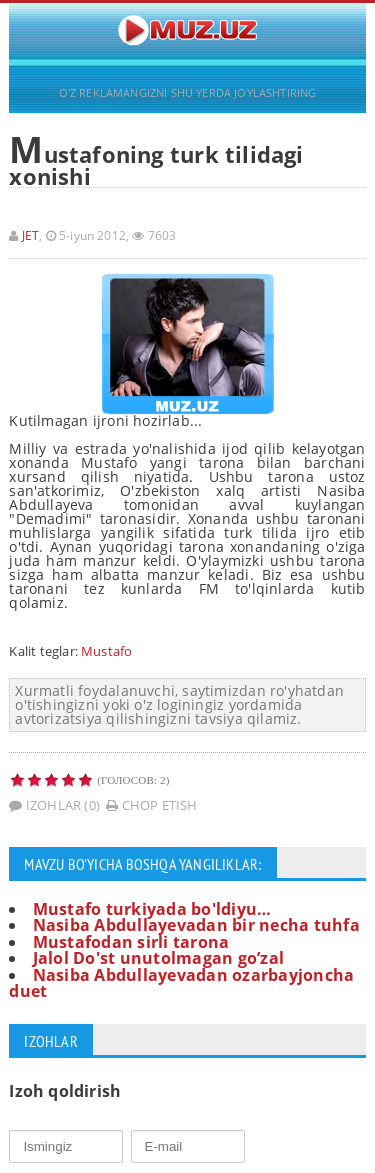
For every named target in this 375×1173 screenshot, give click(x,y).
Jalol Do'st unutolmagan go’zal (158, 958)
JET (31, 235)
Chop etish (151, 805)
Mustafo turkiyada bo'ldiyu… (152, 909)
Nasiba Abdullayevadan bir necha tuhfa (196, 925)
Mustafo (106, 651)
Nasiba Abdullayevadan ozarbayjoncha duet (181, 983)
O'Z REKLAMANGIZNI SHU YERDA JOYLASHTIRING (188, 92)
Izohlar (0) (54, 805)
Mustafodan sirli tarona (131, 942)
